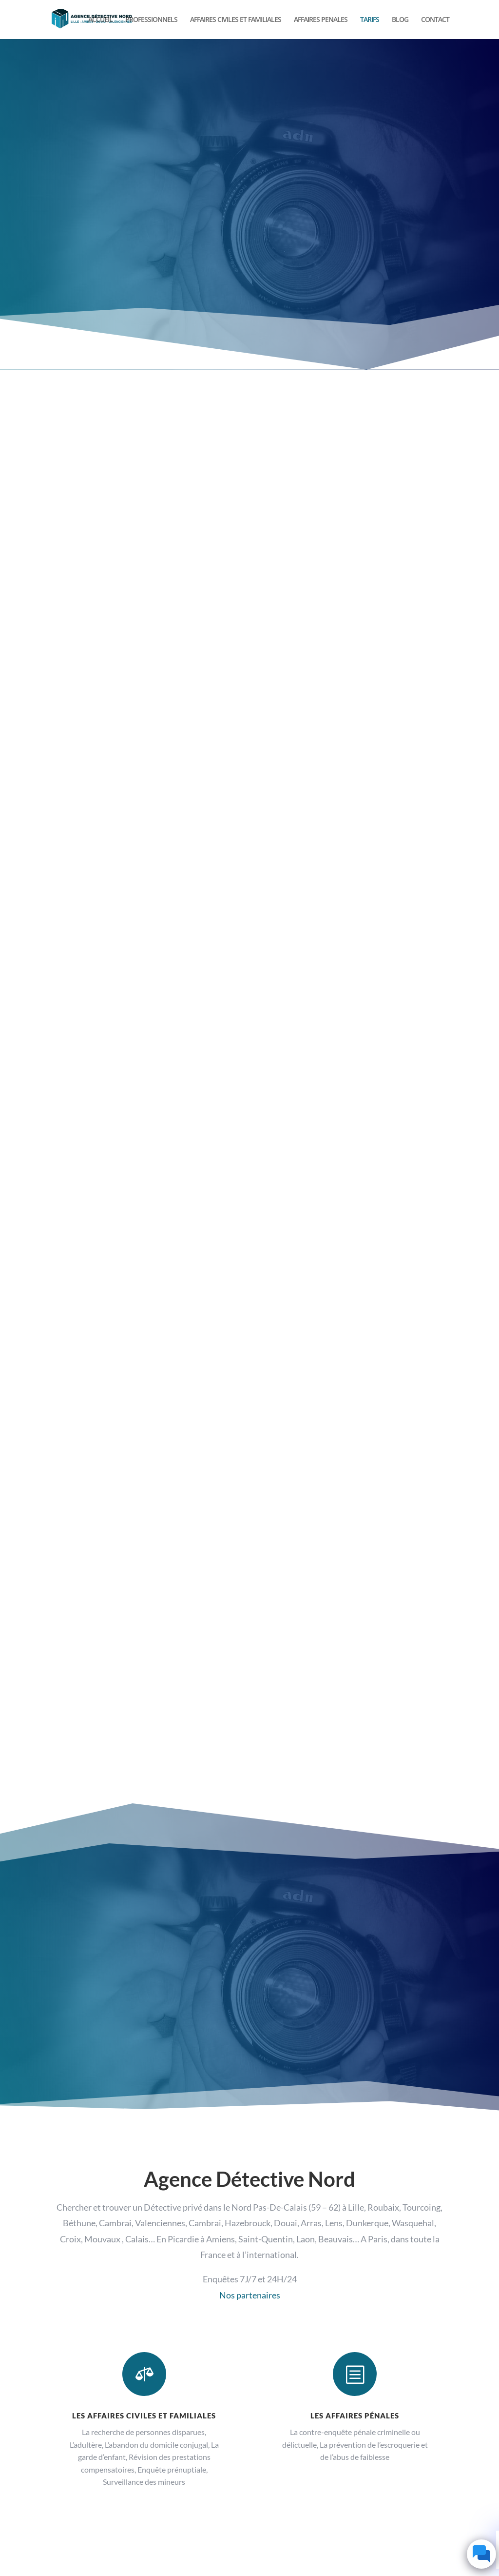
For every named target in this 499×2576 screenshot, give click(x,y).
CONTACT (435, 20)
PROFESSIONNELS (151, 20)
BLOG (400, 20)
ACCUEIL (100, 20)
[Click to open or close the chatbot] (481, 2554)
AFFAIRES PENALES (320, 20)
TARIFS (369, 20)
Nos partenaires (249, 2295)
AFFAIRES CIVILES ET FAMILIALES (235, 20)
